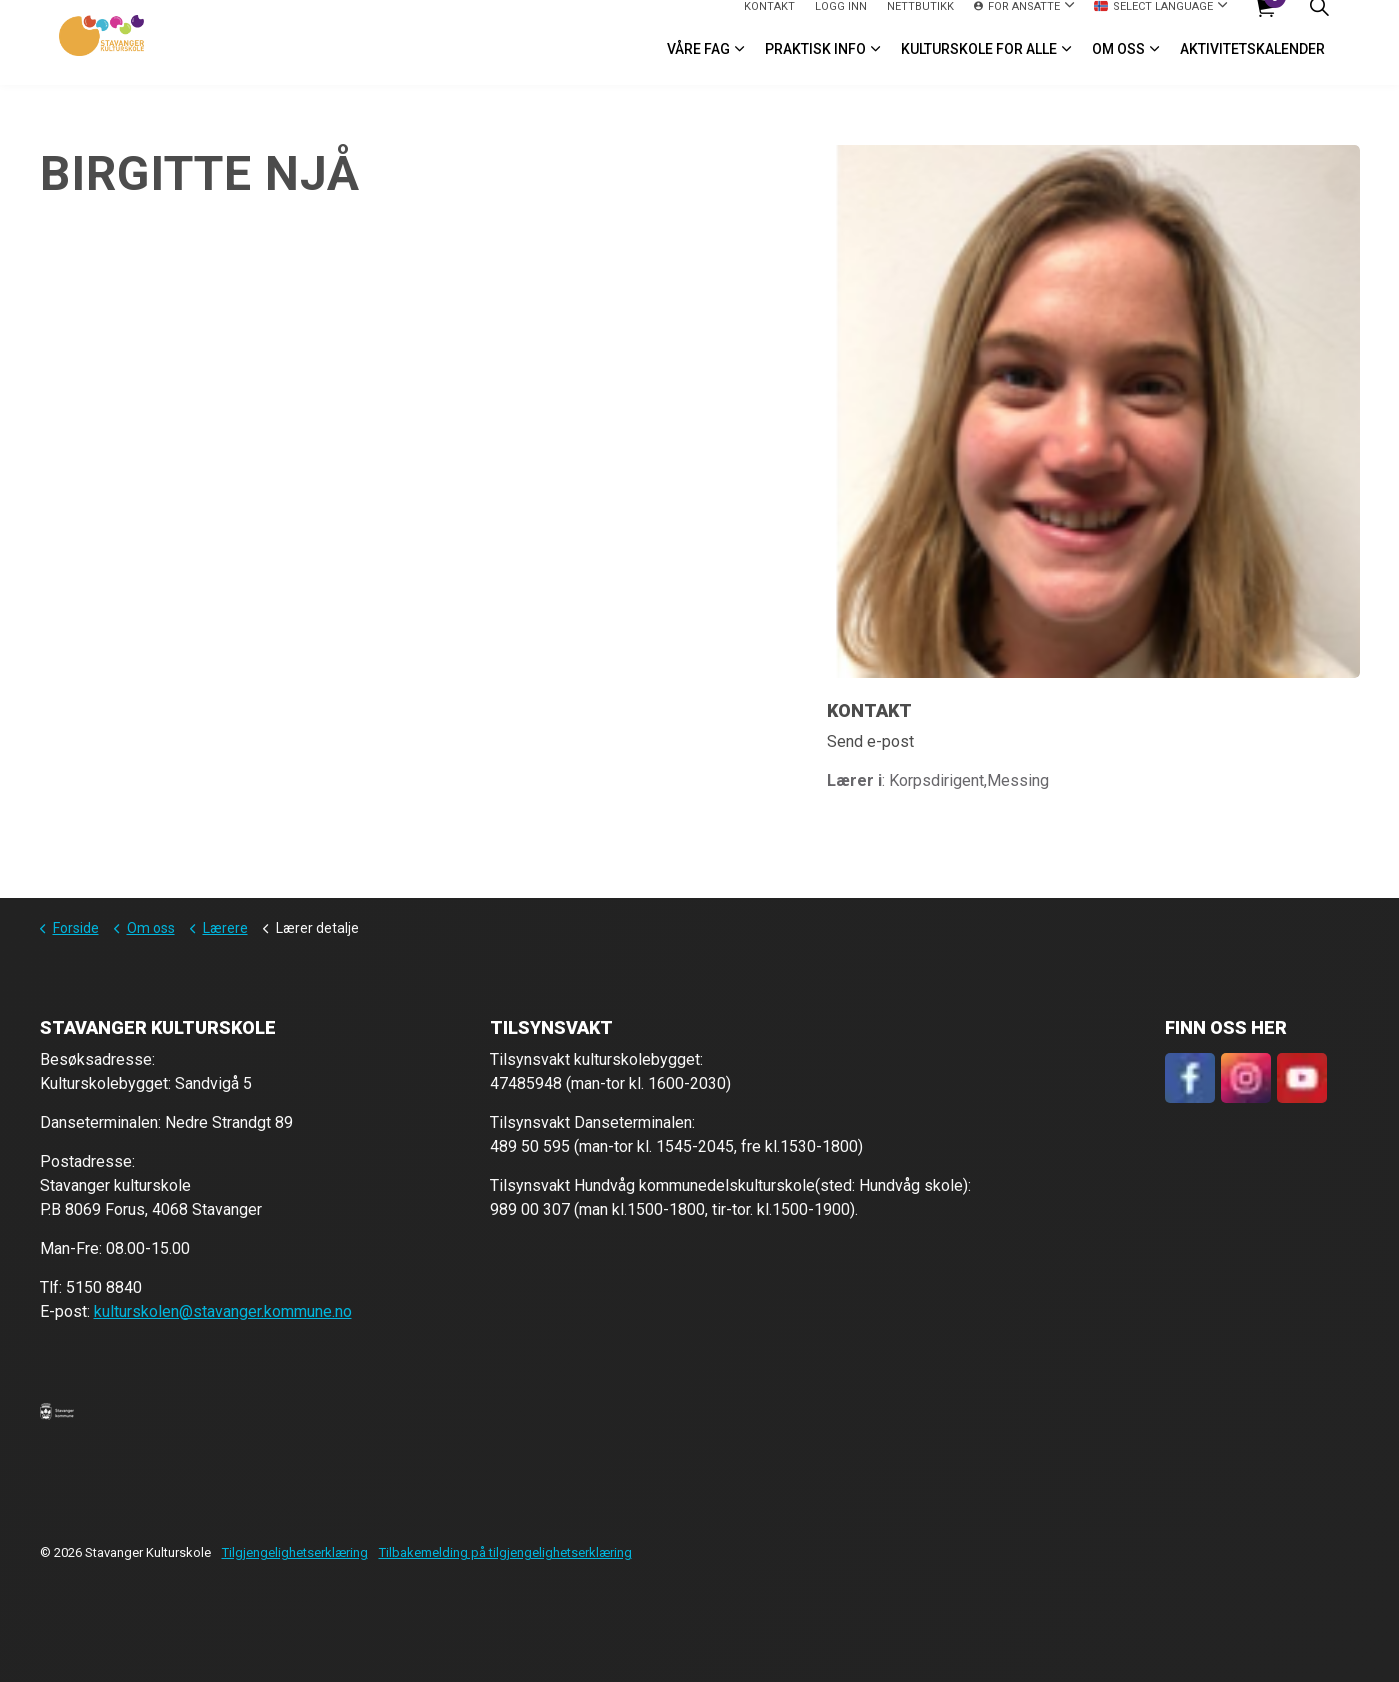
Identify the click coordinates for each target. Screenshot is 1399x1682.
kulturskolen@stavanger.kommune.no (223, 1311)
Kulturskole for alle (979, 64)
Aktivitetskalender (1252, 64)
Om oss (1118, 64)
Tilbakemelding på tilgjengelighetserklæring (505, 1552)
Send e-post (870, 741)
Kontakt (769, 20)
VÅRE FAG (698, 64)
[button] (57, 1411)
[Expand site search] (1320, 21)
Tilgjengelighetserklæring (295, 1552)
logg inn (841, 20)
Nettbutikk (920, 20)
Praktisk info (815, 64)
